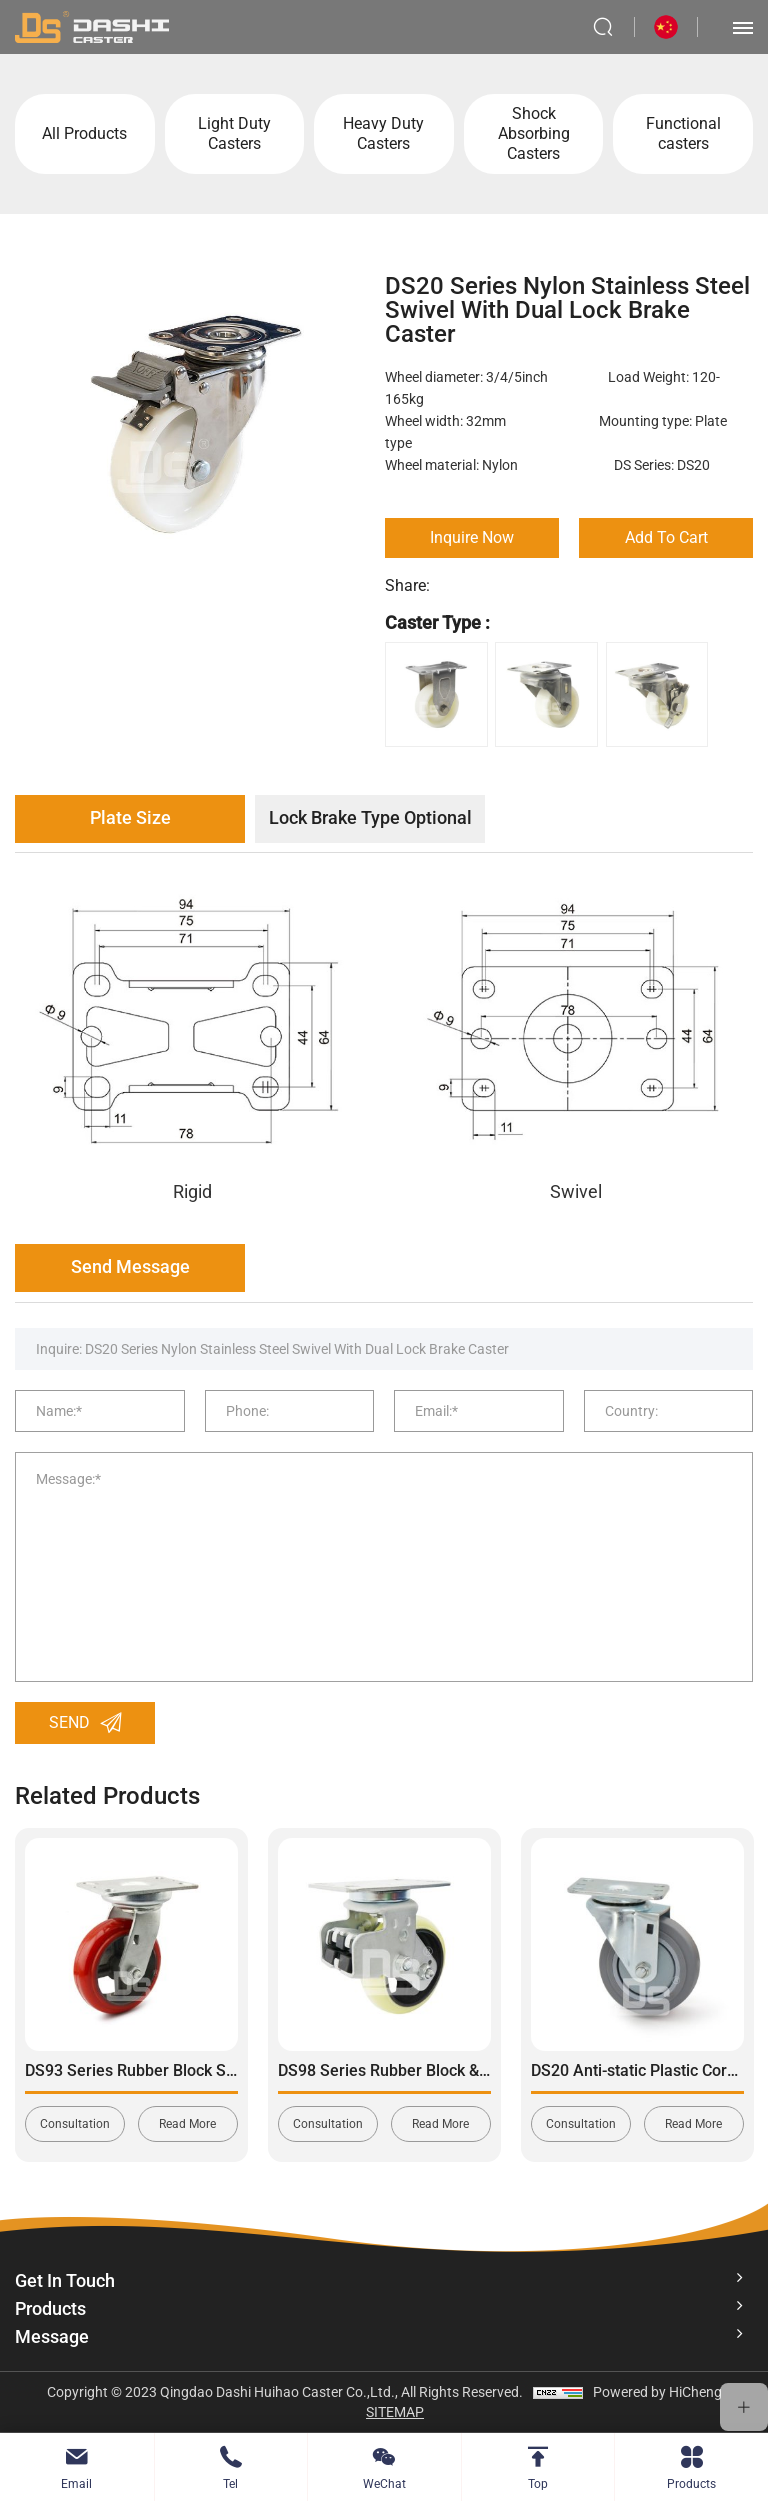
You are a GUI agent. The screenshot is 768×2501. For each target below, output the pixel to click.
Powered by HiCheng (657, 2392)
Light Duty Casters (234, 133)
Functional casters (683, 133)
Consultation (75, 2124)
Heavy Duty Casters (383, 133)
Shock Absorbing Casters (534, 133)
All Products (84, 133)
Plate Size (130, 817)
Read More (187, 2124)
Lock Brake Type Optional (370, 817)
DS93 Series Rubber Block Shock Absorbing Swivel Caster (232, 2070)
